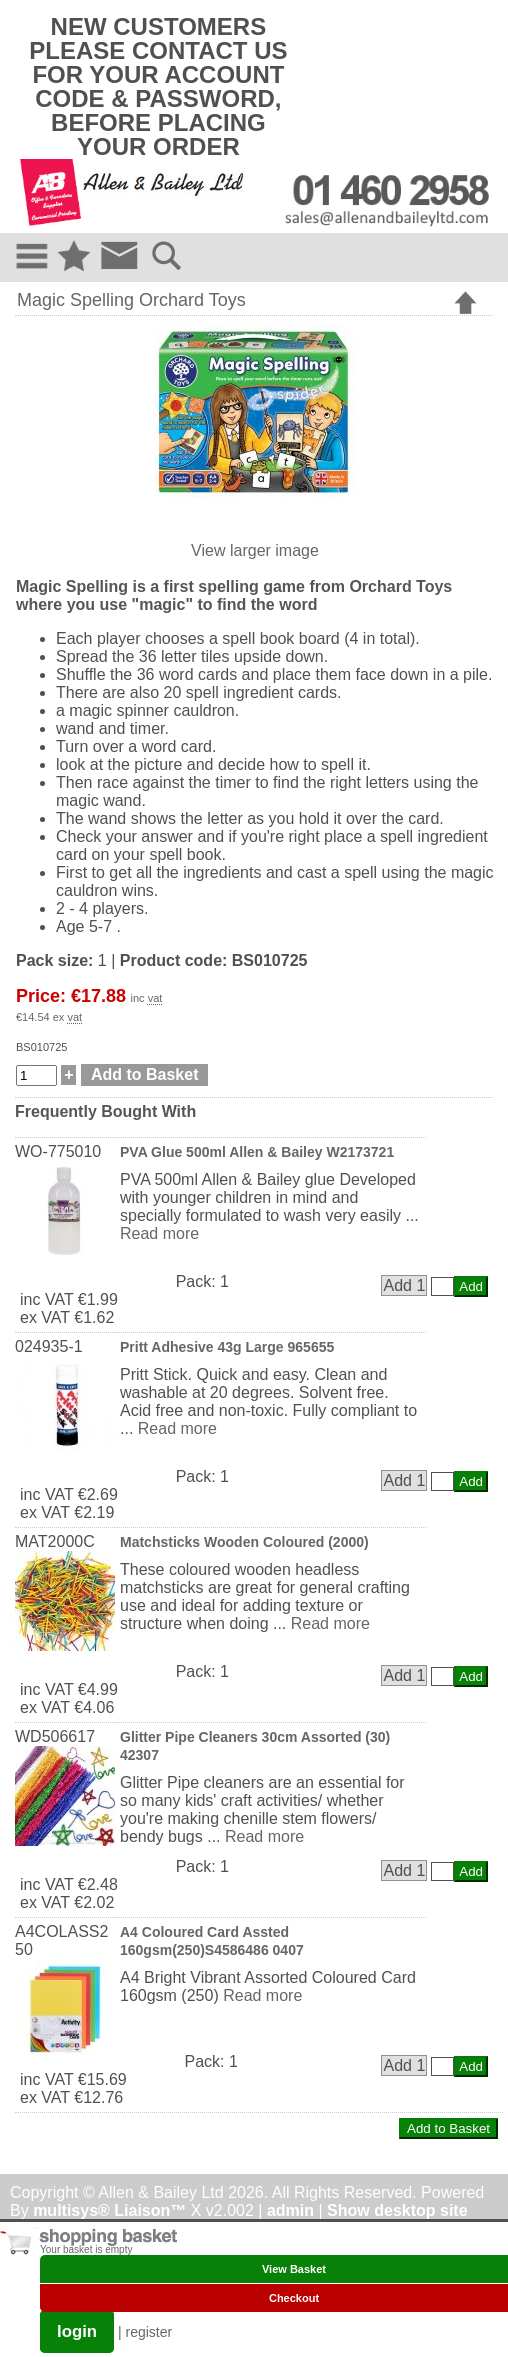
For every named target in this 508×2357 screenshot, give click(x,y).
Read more (159, 1233)
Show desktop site (397, 2210)
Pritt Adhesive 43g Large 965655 (227, 1347)
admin (290, 2210)
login (77, 2331)
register (149, 2332)
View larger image (255, 550)
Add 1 (404, 1285)
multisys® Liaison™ (109, 2210)
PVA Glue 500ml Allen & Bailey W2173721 (257, 1152)
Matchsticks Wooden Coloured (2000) (244, 1542)
